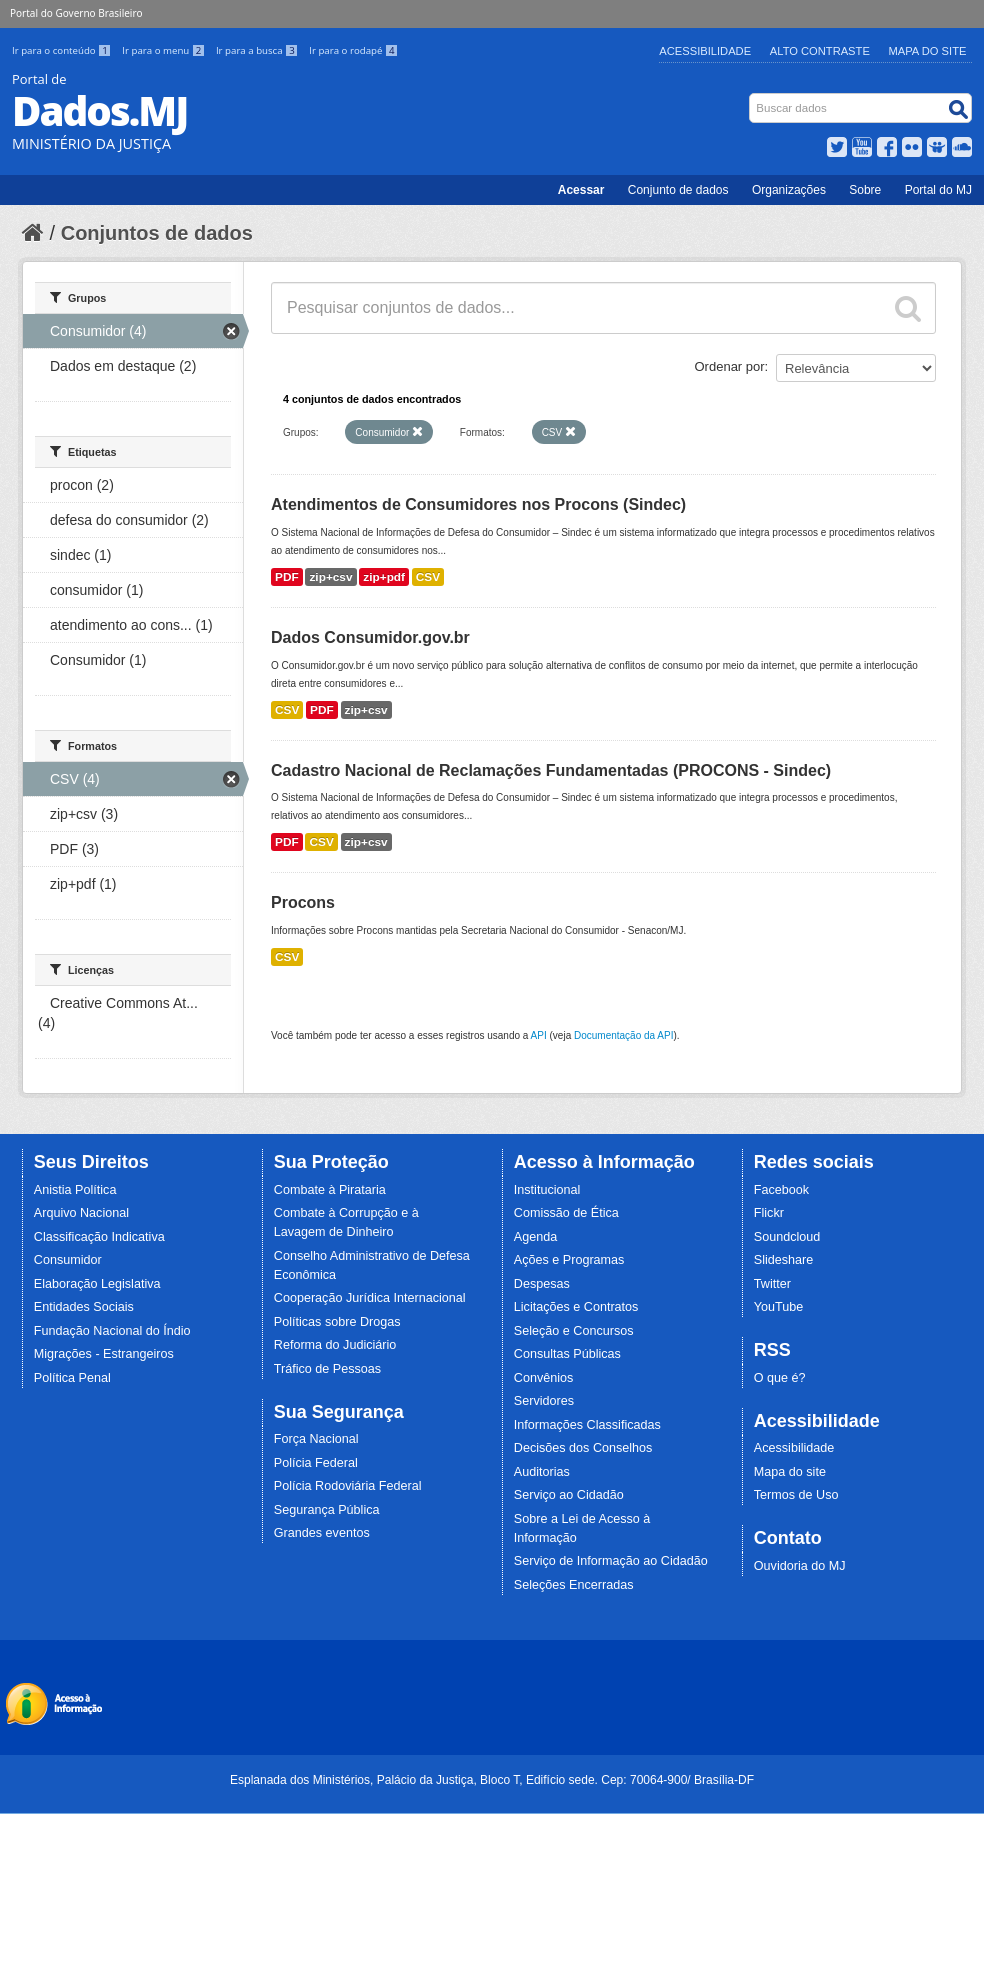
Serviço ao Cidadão (569, 1495)
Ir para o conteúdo (63, 50)
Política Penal (72, 1378)
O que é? (780, 1378)
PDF (287, 577)
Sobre (865, 190)
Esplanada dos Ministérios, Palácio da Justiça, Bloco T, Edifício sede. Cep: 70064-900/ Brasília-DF (492, 1780)
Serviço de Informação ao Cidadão (611, 1561)
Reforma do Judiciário (335, 1345)
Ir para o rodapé (353, 50)
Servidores (544, 1401)
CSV (428, 577)
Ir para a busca (258, 50)
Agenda (535, 1237)
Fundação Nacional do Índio (112, 1331)
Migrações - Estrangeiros (104, 1354)
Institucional (547, 1190)
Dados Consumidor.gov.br (370, 637)
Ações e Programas (569, 1260)
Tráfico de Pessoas (327, 1369)
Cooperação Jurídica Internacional (370, 1298)
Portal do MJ (938, 190)
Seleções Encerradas (574, 1585)
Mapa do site (790, 1472)
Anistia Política (75, 1190)
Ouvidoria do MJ (800, 1566)
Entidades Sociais (84, 1307)
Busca (751, 97)
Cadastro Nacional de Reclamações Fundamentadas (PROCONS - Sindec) (551, 770)
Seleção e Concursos (574, 1331)
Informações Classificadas (587, 1425)
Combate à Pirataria (330, 1190)
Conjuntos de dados (157, 233)
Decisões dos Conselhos (583, 1448)
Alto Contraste (820, 51)
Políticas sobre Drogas (337, 1322)
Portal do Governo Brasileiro (76, 13)
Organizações (789, 190)
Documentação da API (624, 1035)
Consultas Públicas (567, 1354)
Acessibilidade (705, 51)
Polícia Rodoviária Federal (348, 1486)
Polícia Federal (316, 1463)
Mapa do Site (928, 51)
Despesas (542, 1284)
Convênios (544, 1378)
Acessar (581, 190)
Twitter (772, 1284)
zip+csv (330, 577)
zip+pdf (384, 577)
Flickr (769, 1213)
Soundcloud (787, 1237)
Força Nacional (316, 1439)
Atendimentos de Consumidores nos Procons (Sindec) (478, 504)
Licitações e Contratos (576, 1307)
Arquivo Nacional (81, 1213)
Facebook (781, 1190)
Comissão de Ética (566, 1213)
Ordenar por (730, 366)
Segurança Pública (327, 1510)
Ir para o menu (165, 50)
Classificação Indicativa (99, 1237)
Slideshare (784, 1260)
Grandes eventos (322, 1533)
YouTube (779, 1307)
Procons (303, 902)
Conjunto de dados (678, 190)
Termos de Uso (796, 1495)
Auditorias (542, 1472)
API (539, 1035)
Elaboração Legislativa (97, 1284)
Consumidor (68, 1260)
